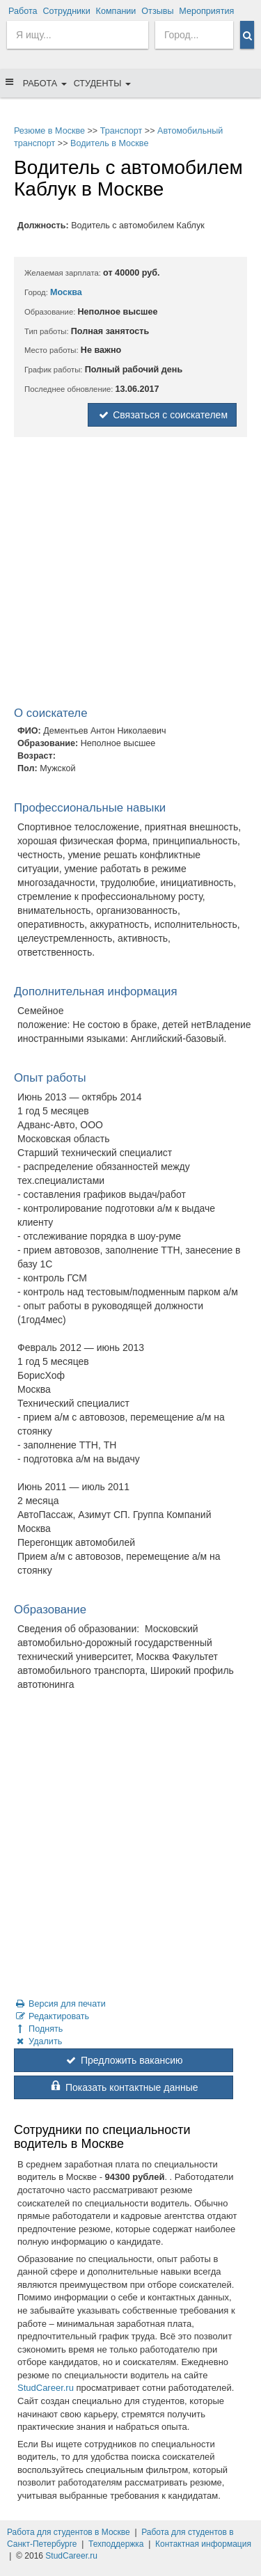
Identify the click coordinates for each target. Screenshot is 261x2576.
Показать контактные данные (123, 2087)
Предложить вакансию (123, 2060)
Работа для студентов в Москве (68, 2532)
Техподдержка (116, 2544)
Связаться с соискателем (162, 414)
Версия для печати (60, 2004)
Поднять (38, 2029)
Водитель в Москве (109, 143)
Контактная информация (203, 2544)
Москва (66, 292)
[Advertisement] (130, 574)
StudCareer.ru (45, 2388)
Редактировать (51, 2016)
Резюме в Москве (49, 131)
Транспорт (121, 131)
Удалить (38, 2041)
